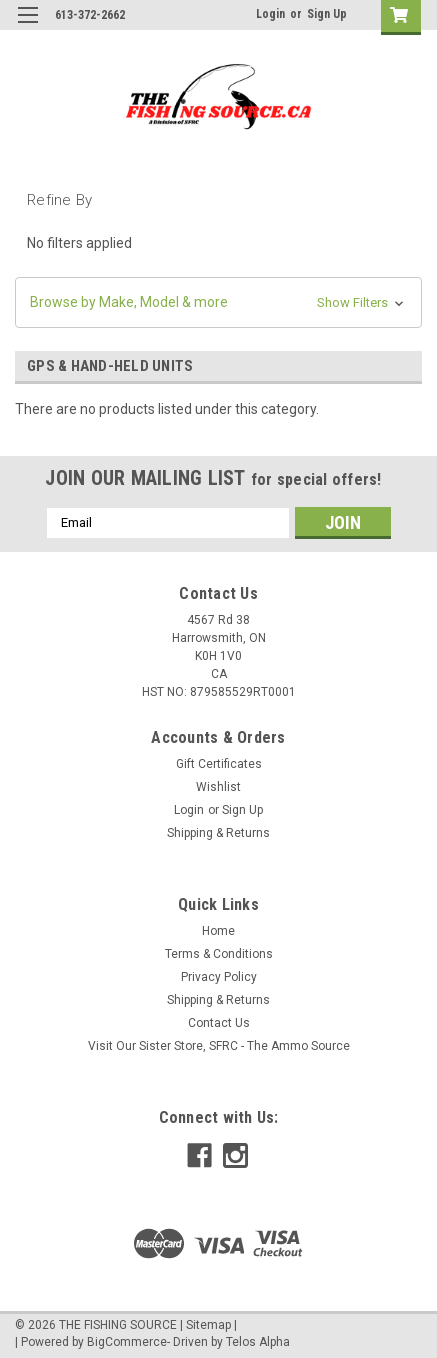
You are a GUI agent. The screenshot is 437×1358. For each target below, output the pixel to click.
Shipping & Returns (218, 833)
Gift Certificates (219, 764)
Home (218, 931)
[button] (218, 302)
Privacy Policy (219, 977)
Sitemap (208, 1325)
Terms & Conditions (219, 954)
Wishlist (218, 787)
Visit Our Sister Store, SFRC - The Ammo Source (219, 1046)
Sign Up (327, 14)
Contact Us (219, 1023)
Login (270, 14)
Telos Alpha (258, 1342)
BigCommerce (127, 1342)
